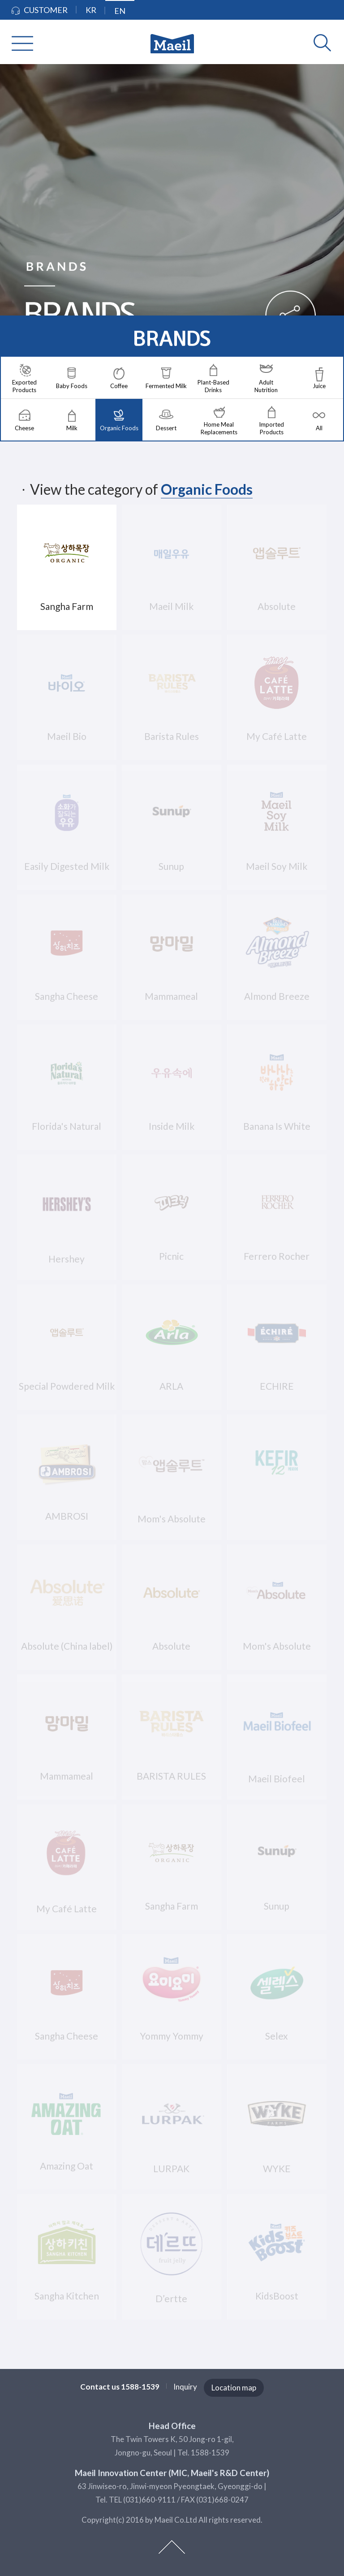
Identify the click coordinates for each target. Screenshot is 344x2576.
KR (91, 10)
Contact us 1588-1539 (119, 2386)
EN (119, 11)
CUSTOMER (40, 10)
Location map (233, 2387)
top (172, 2547)
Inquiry (185, 2386)
